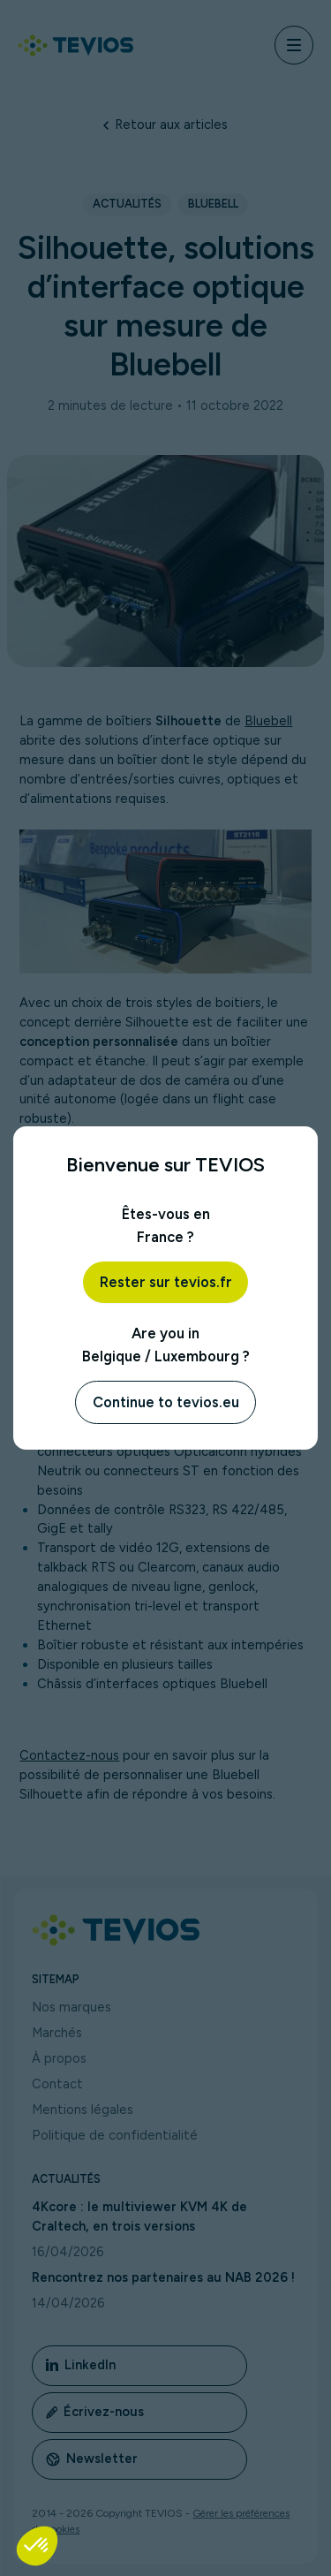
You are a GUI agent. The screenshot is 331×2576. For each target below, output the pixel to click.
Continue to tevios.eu (166, 1402)
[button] (37, 2546)
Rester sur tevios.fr (166, 1282)
